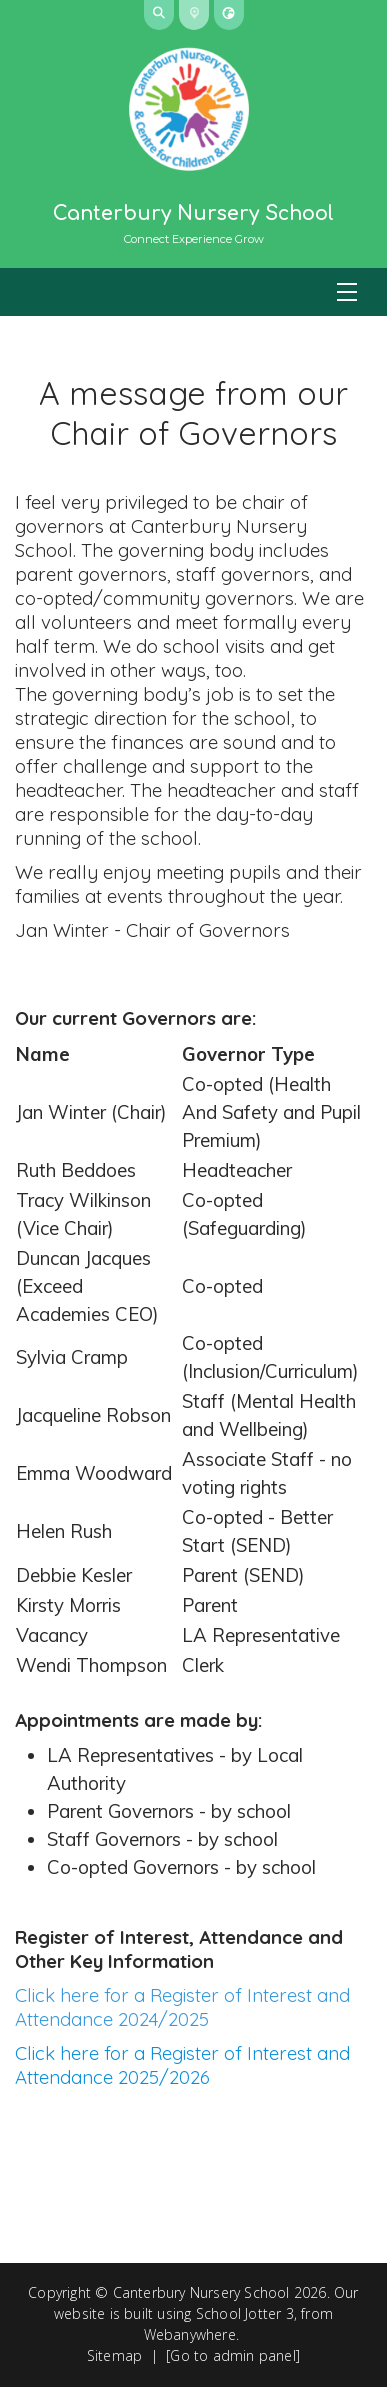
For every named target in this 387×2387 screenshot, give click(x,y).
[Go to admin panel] (233, 2355)
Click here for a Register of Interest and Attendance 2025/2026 (182, 2065)
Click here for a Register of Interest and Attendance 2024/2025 (182, 2007)
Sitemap (114, 2355)
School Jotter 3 (245, 2313)
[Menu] (193, 292)
